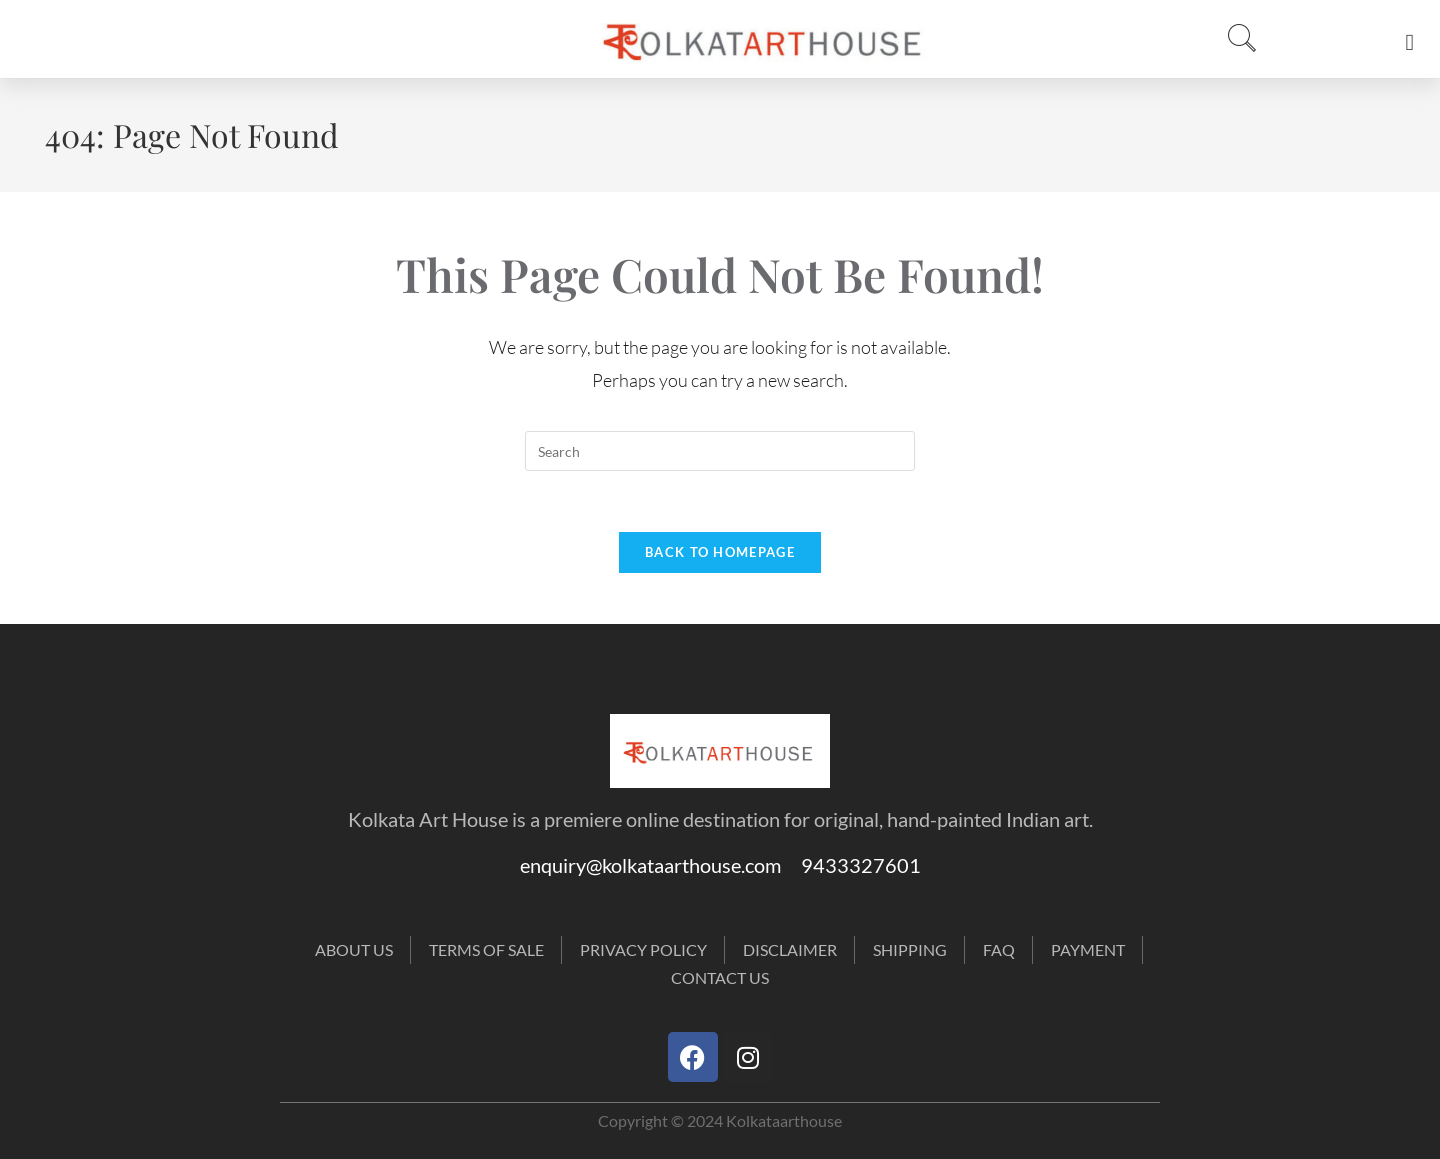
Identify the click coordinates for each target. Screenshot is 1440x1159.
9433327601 (861, 865)
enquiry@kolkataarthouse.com (660, 865)
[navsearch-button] (1236, 39)
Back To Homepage (720, 552)
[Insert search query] (720, 451)
